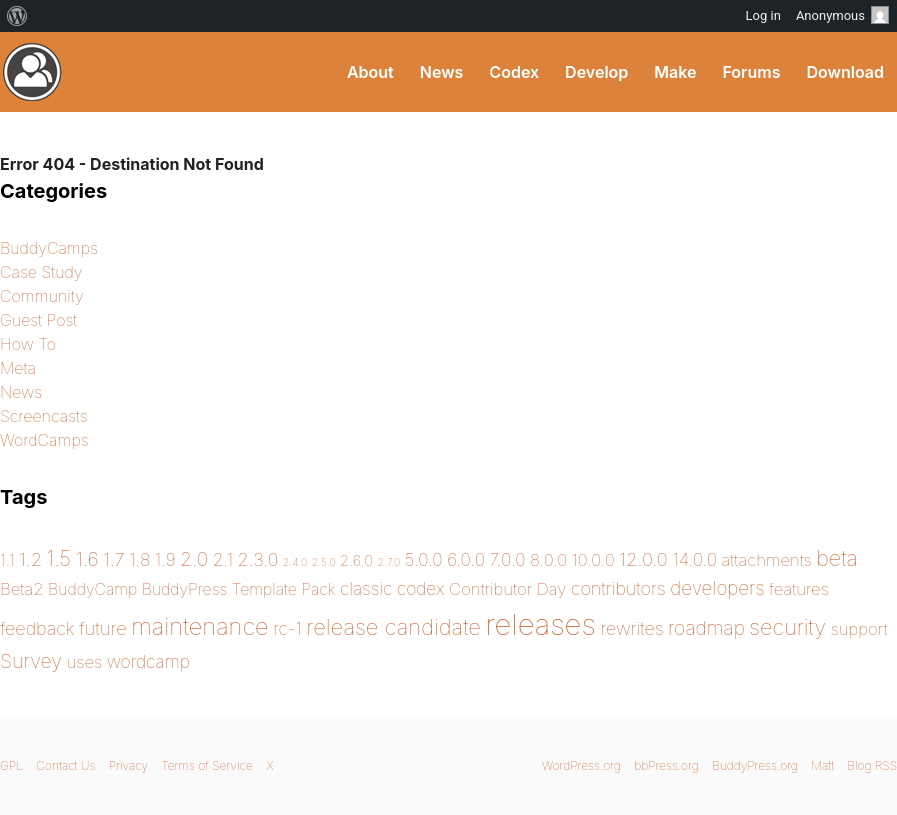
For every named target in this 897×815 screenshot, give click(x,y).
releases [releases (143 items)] (541, 624)
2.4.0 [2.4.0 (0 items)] (295, 562)
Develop (596, 72)
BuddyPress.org (32, 72)
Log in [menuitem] (763, 15)
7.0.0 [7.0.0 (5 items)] (508, 559)
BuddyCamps (49, 248)
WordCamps (44, 440)
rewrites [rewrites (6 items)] (631, 628)
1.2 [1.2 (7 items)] (30, 559)
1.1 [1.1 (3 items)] (7, 560)
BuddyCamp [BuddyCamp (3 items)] (92, 589)
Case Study (41, 272)
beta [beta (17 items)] (837, 558)
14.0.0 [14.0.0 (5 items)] (694, 559)
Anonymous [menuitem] (842, 15)
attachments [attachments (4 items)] (767, 560)
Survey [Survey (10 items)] (31, 661)
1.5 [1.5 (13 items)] (59, 558)
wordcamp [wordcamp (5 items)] (148, 661)
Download (845, 72)
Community (42, 296)
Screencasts (44, 416)
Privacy (128, 765)
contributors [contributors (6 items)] (618, 588)
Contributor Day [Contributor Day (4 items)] (507, 589)
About (370, 72)
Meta (18, 368)
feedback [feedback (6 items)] (37, 628)
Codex (514, 72)
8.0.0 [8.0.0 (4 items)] (548, 560)
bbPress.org (666, 765)
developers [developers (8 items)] (717, 588)
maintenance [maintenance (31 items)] (199, 626)
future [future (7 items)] (103, 628)
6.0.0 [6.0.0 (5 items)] (466, 559)
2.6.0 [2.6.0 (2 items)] (356, 561)
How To (28, 344)
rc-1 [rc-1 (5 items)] (287, 628)
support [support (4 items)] (859, 629)
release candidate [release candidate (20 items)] (393, 627)
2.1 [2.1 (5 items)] (223, 559)
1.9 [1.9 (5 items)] (165, 559)
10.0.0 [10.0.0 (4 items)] (593, 560)
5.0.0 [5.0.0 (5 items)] (424, 559)
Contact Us (65, 765)
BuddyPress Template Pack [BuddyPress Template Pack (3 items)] (239, 589)
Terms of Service (206, 765)
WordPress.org (581, 765)
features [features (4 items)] (799, 589)
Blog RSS (872, 765)
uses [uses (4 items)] (85, 662)
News (442, 72)
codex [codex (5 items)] (421, 588)
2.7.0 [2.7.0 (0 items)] (389, 562)
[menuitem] (17, 16)
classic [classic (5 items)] (366, 588)
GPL (11, 765)
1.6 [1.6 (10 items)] (87, 559)
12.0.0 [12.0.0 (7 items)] (643, 559)
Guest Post (38, 320)
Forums (751, 72)
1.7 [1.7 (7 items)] (114, 559)
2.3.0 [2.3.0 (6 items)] (258, 559)
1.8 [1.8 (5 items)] (139, 559)
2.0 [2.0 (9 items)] (194, 559)
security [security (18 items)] (787, 627)
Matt (822, 765)
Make (675, 72)
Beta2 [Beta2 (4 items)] (22, 589)
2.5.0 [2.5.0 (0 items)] (324, 562)
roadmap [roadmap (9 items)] (706, 628)
